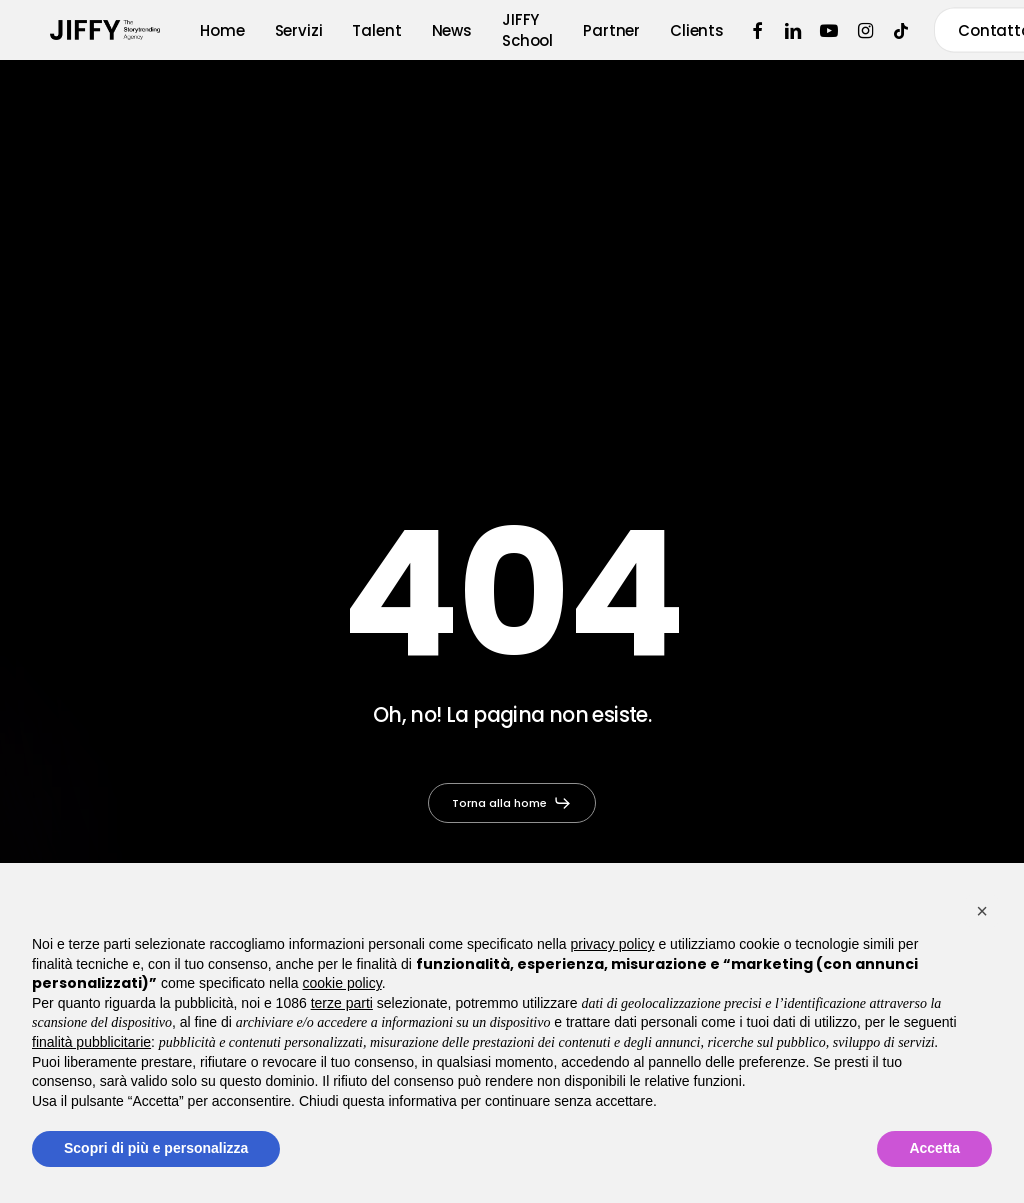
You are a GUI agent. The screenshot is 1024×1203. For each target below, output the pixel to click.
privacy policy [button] (613, 944)
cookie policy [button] (342, 983)
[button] (512, 803)
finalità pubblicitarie (91, 1042)
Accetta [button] (934, 1148)
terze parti (342, 1003)
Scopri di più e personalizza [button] (156, 1148)
